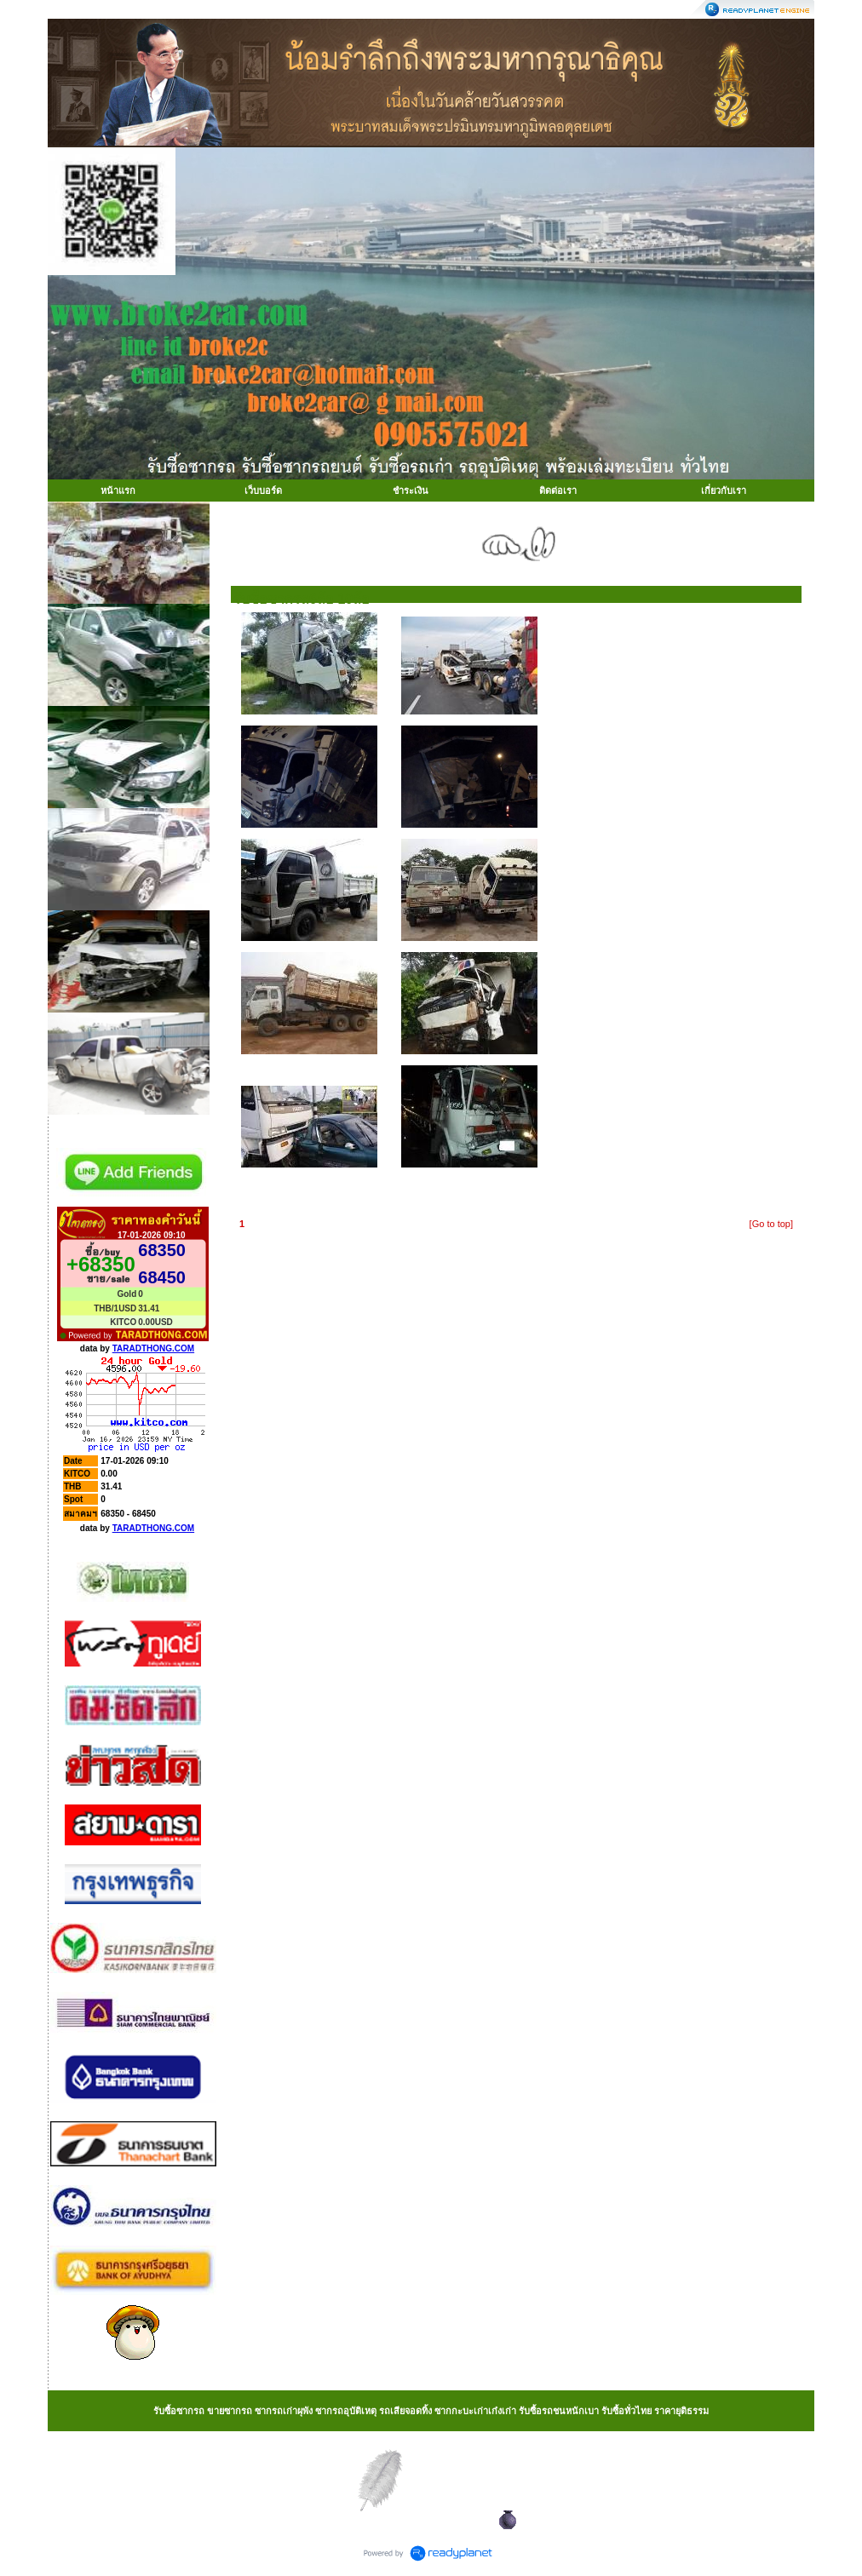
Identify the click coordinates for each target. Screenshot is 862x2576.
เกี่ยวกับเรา (723, 490)
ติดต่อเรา (558, 490)
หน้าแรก (118, 490)
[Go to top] (771, 1224)
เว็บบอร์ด (263, 490)
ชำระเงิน (410, 490)
